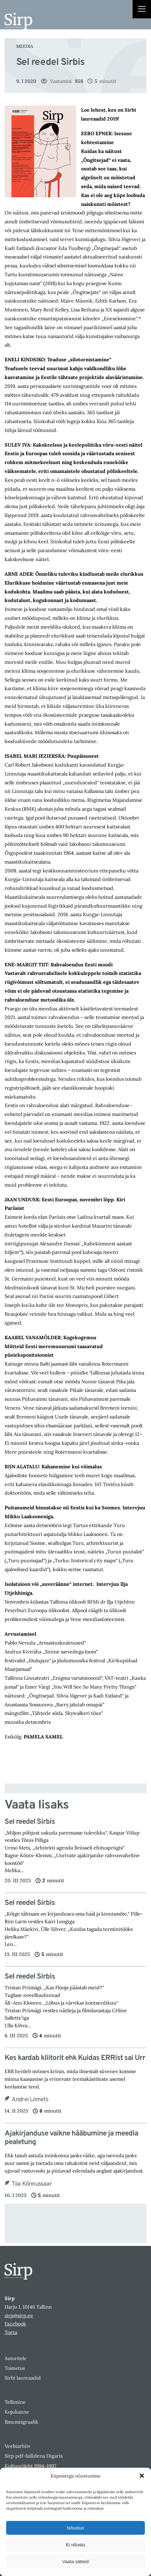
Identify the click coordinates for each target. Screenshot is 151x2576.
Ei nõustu (75, 2544)
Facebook (15, 2324)
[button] (142, 2476)
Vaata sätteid (75, 2561)
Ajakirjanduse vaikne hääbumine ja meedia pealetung (71, 2138)
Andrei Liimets (30, 2100)
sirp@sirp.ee (19, 2315)
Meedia (24, 46)
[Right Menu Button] (141, 10)
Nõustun (75, 2527)
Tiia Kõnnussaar (32, 2184)
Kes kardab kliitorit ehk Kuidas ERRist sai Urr (75, 2058)
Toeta (11, 2332)
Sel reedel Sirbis (30, 1822)
